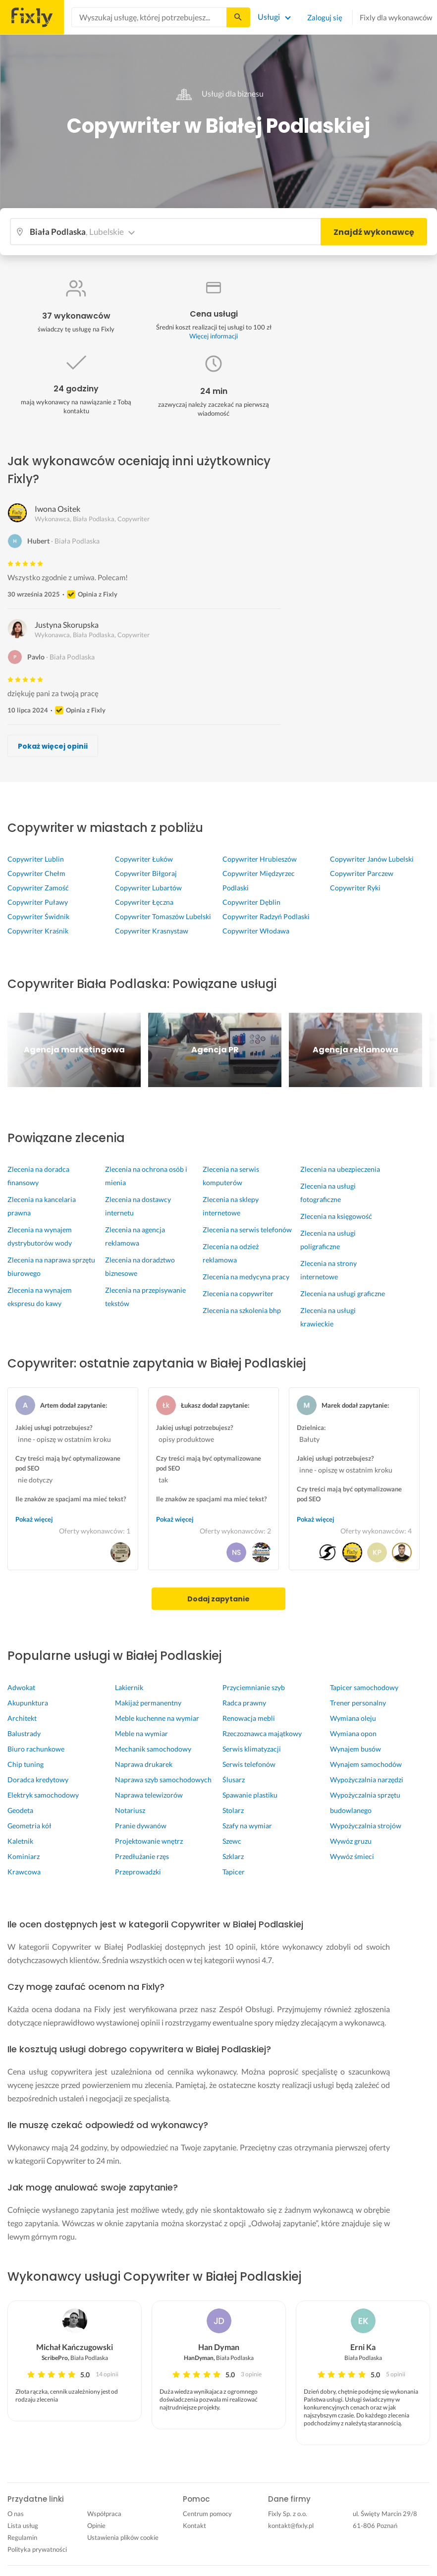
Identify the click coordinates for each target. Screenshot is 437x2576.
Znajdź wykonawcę (373, 232)
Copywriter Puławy (37, 902)
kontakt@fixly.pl (291, 2525)
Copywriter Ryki (355, 887)
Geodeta (20, 1810)
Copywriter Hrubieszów (259, 859)
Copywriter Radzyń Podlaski (266, 916)
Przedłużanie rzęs (142, 1856)
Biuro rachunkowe (35, 1749)
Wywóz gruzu (351, 1841)
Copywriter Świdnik (38, 916)
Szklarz (233, 1856)
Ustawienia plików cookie (123, 2537)
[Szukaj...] (237, 17)
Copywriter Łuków (144, 859)
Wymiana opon (353, 1733)
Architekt (22, 1718)
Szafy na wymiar (247, 1825)
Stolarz (233, 1810)
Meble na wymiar (141, 1733)
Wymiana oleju (353, 1718)
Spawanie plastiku (249, 1795)
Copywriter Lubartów (148, 887)
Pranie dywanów (140, 1825)
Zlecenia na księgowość (336, 1216)
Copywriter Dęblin (251, 902)
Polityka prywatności (37, 2549)
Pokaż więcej (34, 1519)
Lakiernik (129, 1687)
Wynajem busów (355, 1749)
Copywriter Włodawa (255, 931)
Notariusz (130, 1810)
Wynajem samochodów (366, 1764)
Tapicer (233, 1871)
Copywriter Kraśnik (37, 931)
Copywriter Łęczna (144, 902)
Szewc (231, 1841)
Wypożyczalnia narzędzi (366, 1779)
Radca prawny (244, 1703)
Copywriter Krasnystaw (151, 931)
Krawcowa (24, 1871)
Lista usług (22, 2525)
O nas (15, 2514)
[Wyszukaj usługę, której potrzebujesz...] (148, 17)
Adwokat (21, 1687)
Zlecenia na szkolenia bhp (242, 1310)
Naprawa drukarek (143, 1764)
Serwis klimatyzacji (251, 1749)
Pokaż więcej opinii (53, 746)
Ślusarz (233, 1779)
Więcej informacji (213, 336)
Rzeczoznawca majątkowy (262, 1733)
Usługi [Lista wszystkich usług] (269, 16)
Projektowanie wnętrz (149, 1841)
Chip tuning (25, 1764)
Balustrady (24, 1733)
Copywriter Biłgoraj (146, 873)
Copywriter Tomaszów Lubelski (163, 916)
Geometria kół (29, 1825)
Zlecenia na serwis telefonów (247, 1229)
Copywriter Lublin (35, 859)
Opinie (96, 2525)
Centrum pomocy (207, 2514)
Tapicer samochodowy (364, 1687)
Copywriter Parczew (361, 873)
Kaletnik (20, 1841)
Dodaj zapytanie (218, 1599)
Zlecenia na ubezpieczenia (340, 1169)
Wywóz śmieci (352, 1856)
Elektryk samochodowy (43, 1795)
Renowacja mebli (248, 1718)
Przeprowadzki (138, 1871)
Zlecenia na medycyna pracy (246, 1276)
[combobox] (148, 17)
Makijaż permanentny (148, 1703)
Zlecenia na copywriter (238, 1293)
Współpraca (104, 2514)
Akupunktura (27, 1703)
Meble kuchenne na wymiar (157, 1718)
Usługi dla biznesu (218, 93)
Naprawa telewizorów (149, 1795)
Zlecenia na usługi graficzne (342, 1293)
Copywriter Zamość (38, 887)
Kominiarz (23, 1856)
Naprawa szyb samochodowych (163, 1779)
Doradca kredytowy (37, 1779)
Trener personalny (358, 1703)
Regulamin (22, 2537)
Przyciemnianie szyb (253, 1687)
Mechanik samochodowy (153, 1749)
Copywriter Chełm (36, 873)
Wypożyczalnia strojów (365, 1825)
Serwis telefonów (248, 1764)
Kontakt (194, 2525)
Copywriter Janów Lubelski (372, 859)
